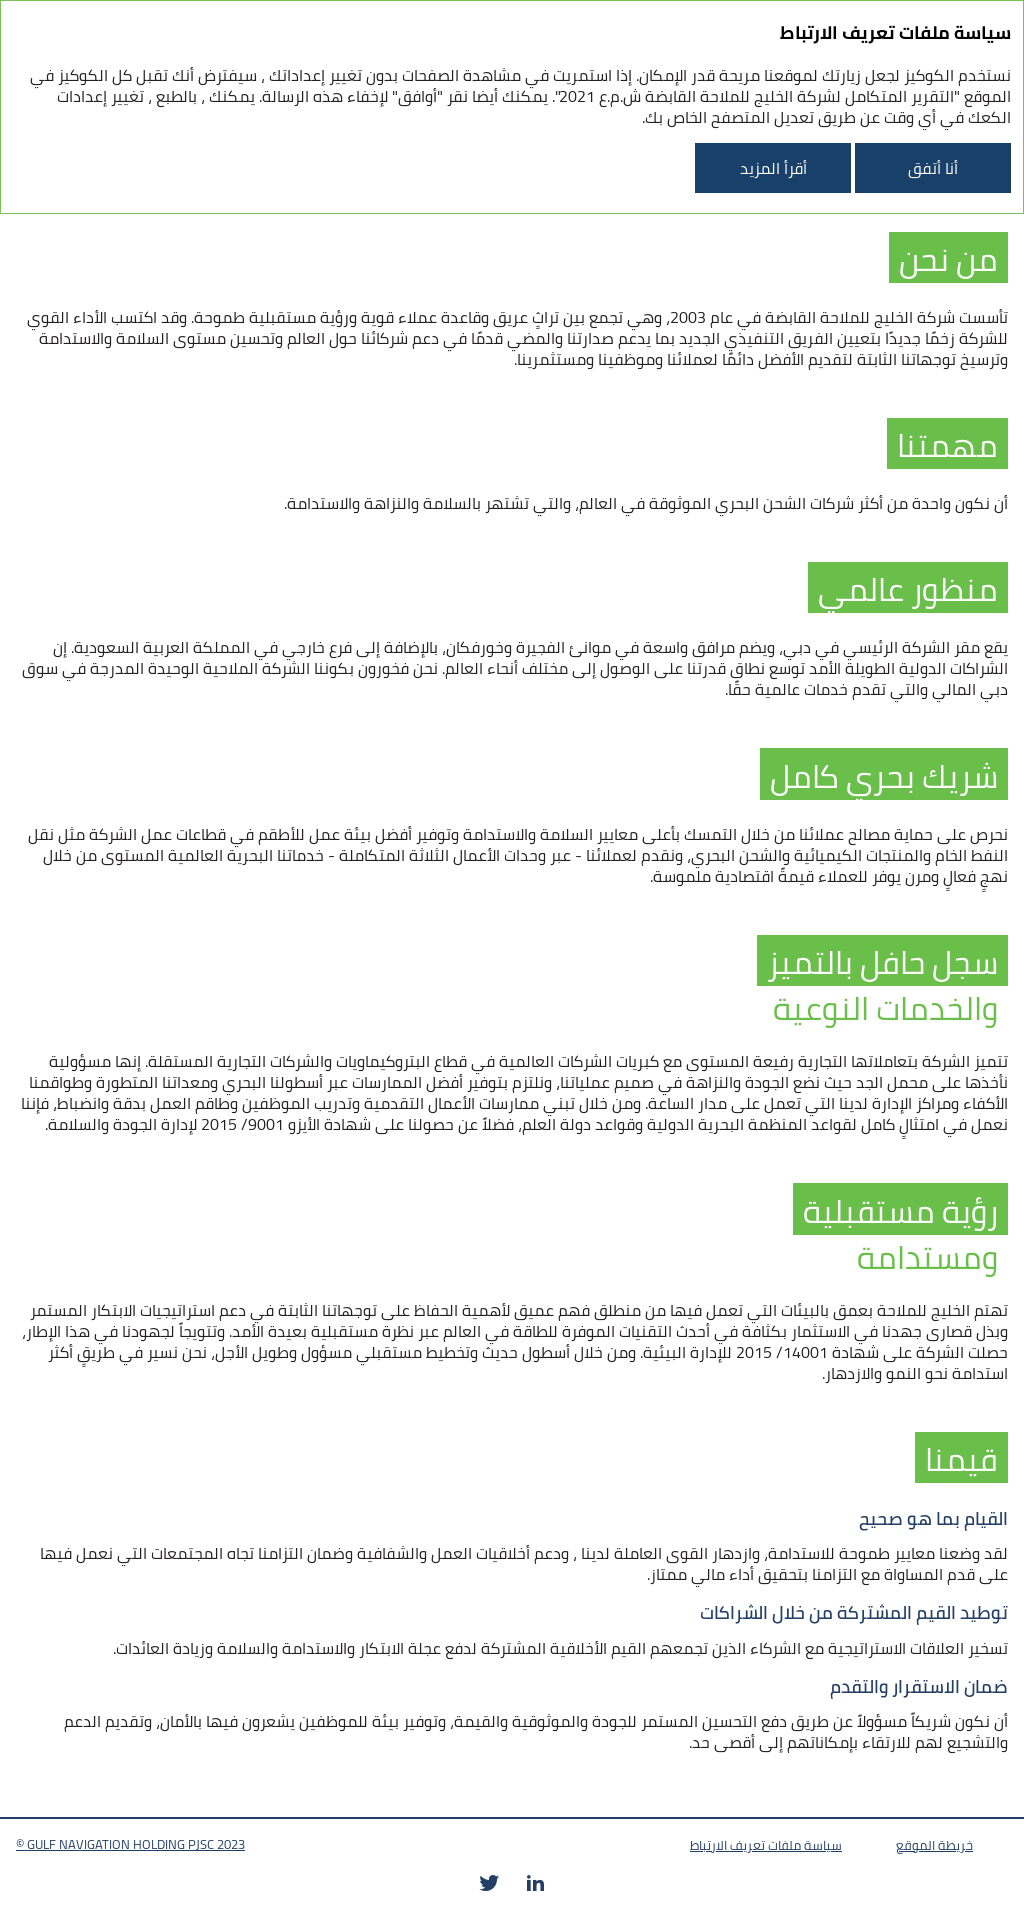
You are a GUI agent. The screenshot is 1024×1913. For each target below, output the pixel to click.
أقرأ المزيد (773, 168)
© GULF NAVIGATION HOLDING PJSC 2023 (130, 1844)
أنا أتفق (933, 168)
